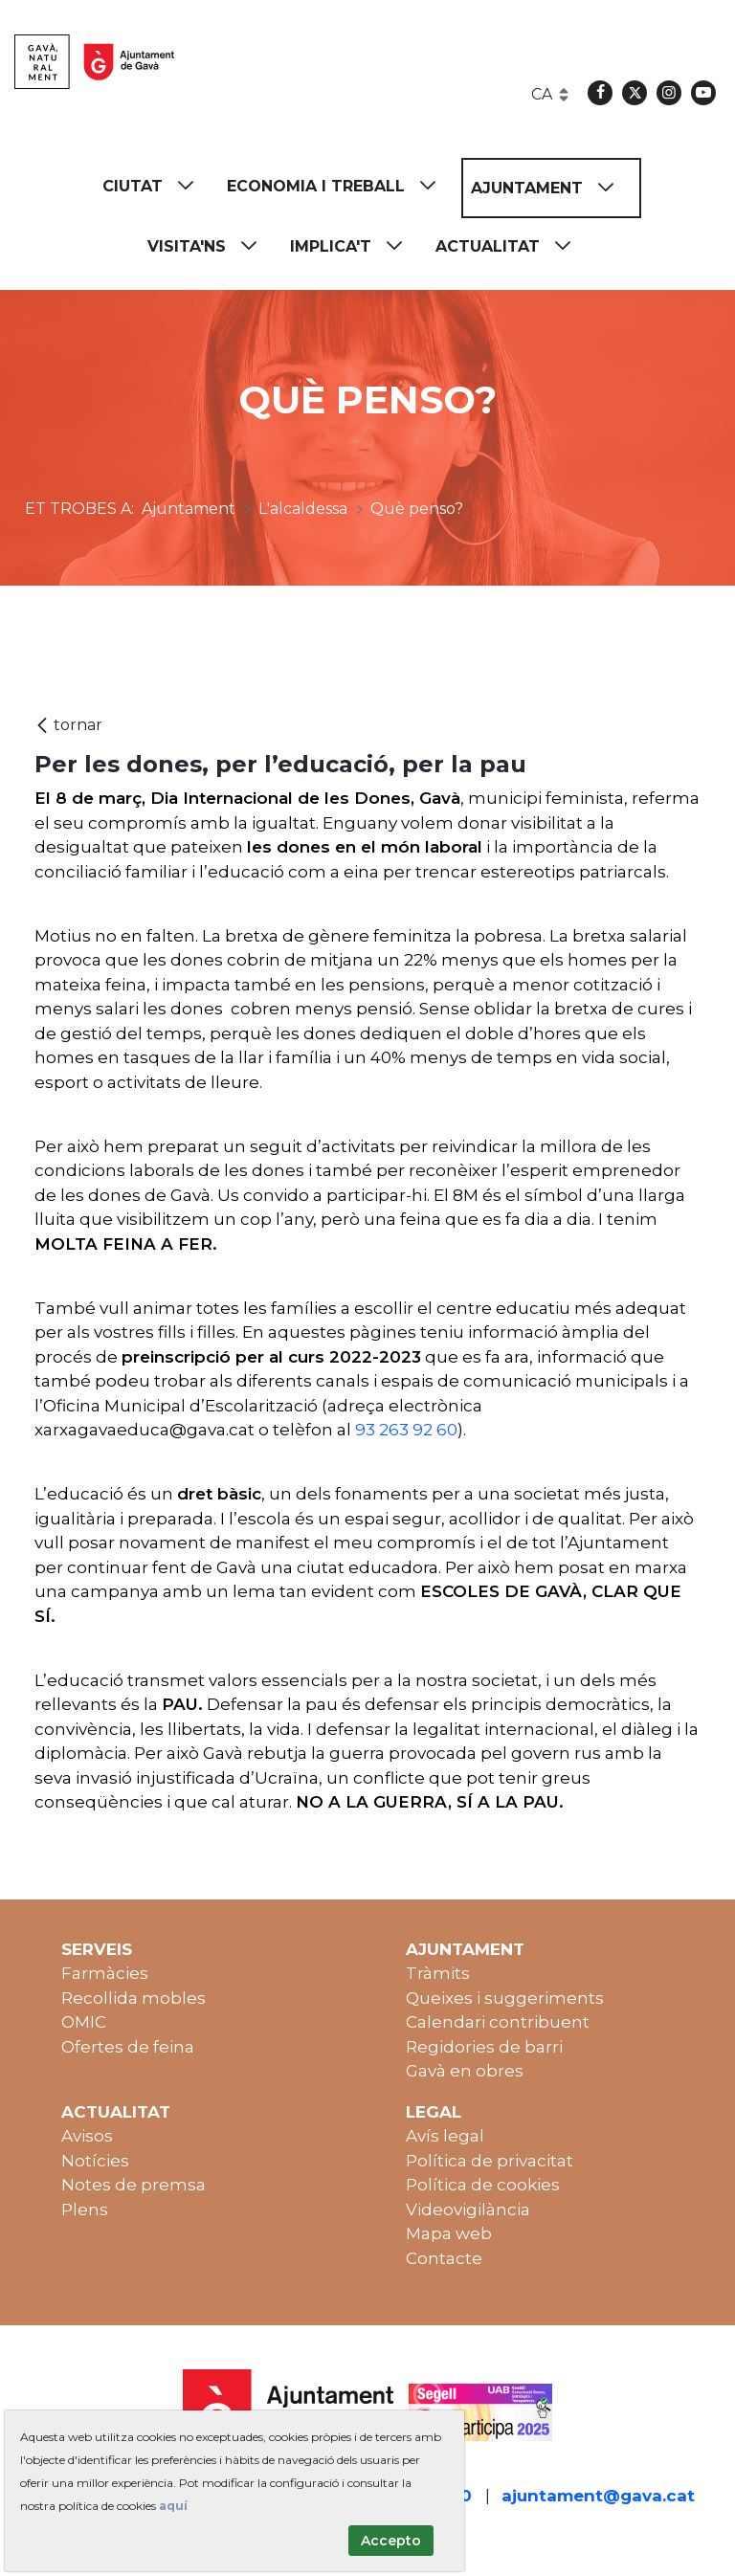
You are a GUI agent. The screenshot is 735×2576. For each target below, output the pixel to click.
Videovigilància (468, 2209)
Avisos (87, 2135)
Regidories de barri (484, 2046)
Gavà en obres (464, 2070)
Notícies (95, 2160)
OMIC (83, 2022)
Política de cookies (483, 2184)
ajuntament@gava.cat (598, 2495)
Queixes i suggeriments (505, 1998)
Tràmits (438, 1973)
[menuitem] (157, 186)
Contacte (444, 2258)
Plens (84, 2209)
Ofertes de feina (127, 2046)
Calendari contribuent (498, 2022)
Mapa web (449, 2233)
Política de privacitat (489, 2160)
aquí (173, 2505)
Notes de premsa (133, 2184)
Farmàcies (104, 1973)
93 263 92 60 (406, 1429)
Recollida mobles (133, 1998)
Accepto (391, 2540)
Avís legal (445, 2135)
